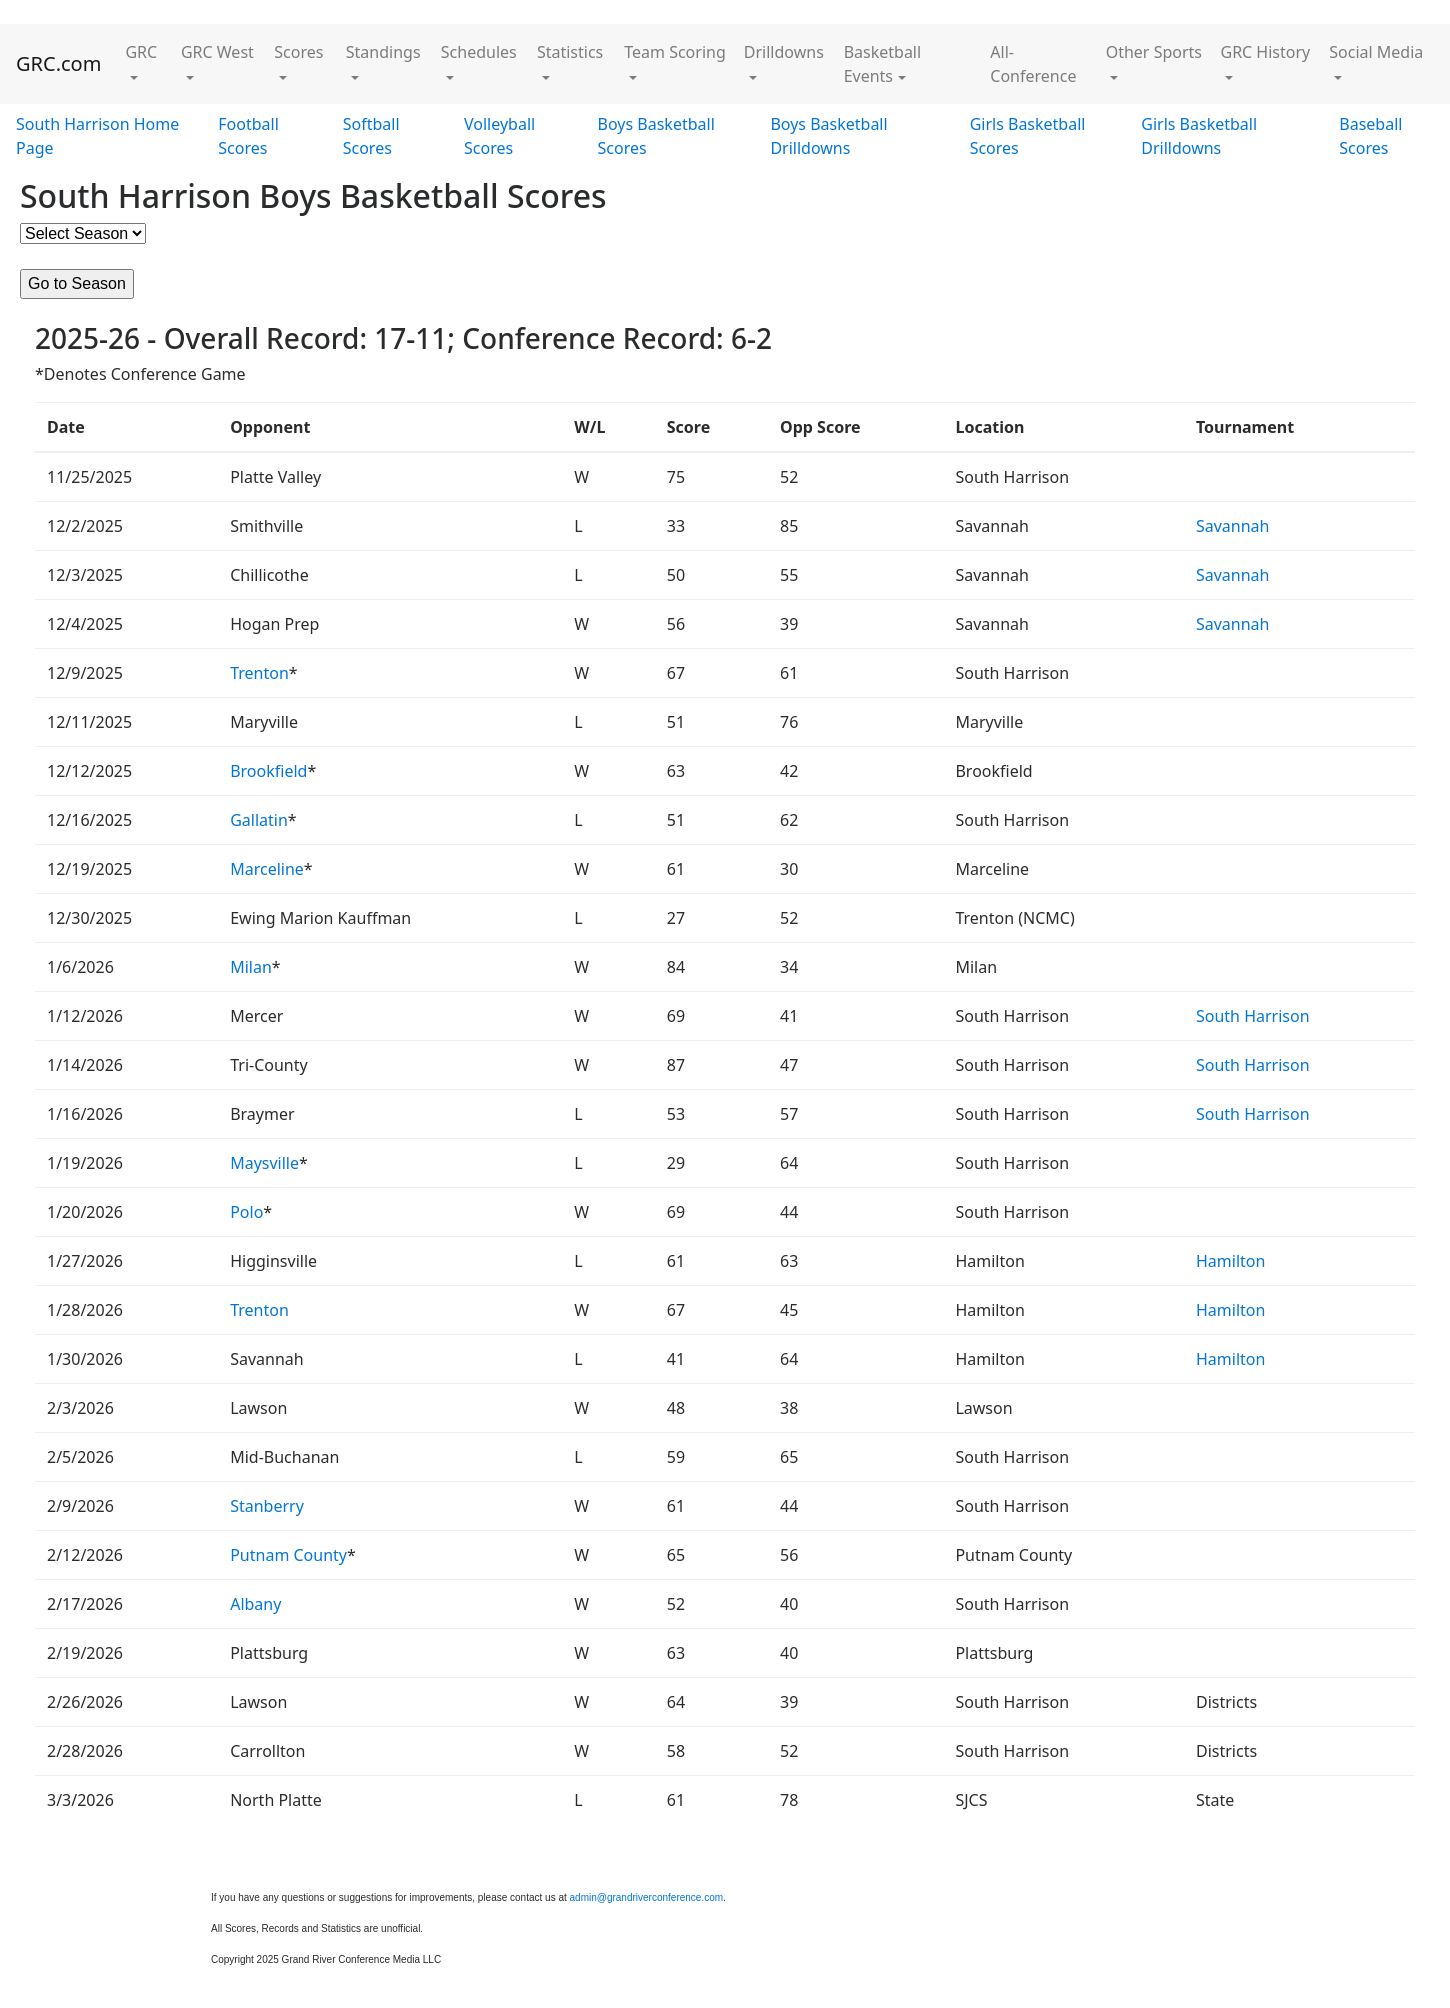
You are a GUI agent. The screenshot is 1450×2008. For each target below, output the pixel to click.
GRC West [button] (217, 52)
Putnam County (288, 1555)
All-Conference (1033, 64)
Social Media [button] (1376, 52)
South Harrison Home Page (97, 136)
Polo (246, 1212)
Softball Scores (371, 136)
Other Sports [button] (1154, 52)
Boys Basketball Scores (656, 136)
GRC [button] (141, 52)
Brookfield (268, 771)
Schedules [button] (479, 52)
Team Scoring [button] (675, 52)
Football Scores (248, 136)
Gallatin (259, 820)
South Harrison (1253, 1016)
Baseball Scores (1370, 136)
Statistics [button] (570, 52)
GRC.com (58, 63)
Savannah (1233, 526)
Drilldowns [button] (784, 52)
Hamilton (1230, 1261)
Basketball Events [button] (882, 64)
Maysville (264, 1163)
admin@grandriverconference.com (647, 1897)
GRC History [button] (1266, 52)
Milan (251, 967)
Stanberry (267, 1506)
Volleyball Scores (499, 136)
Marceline (267, 869)
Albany (255, 1604)
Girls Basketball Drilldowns (1199, 136)
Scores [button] (298, 52)
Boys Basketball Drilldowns (828, 136)
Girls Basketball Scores (1028, 136)
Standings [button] (383, 52)
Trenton (259, 673)
